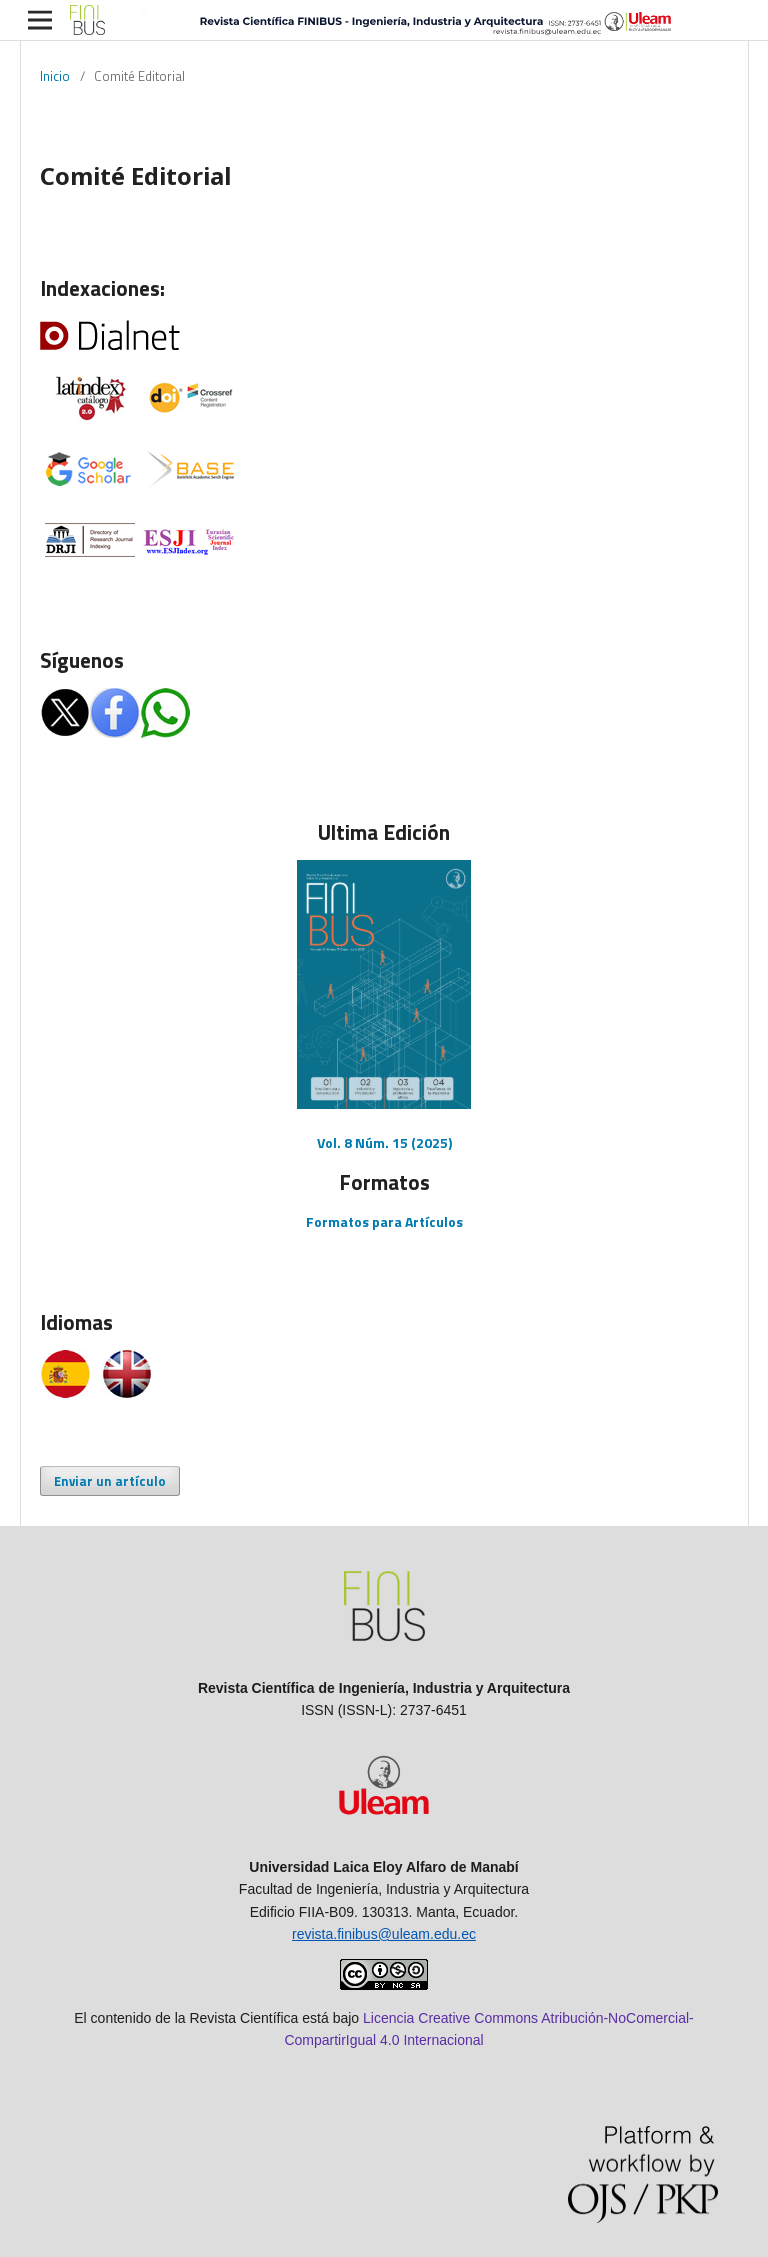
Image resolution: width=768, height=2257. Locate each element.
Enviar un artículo (110, 1481)
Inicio (55, 76)
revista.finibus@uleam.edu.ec (384, 1934)
